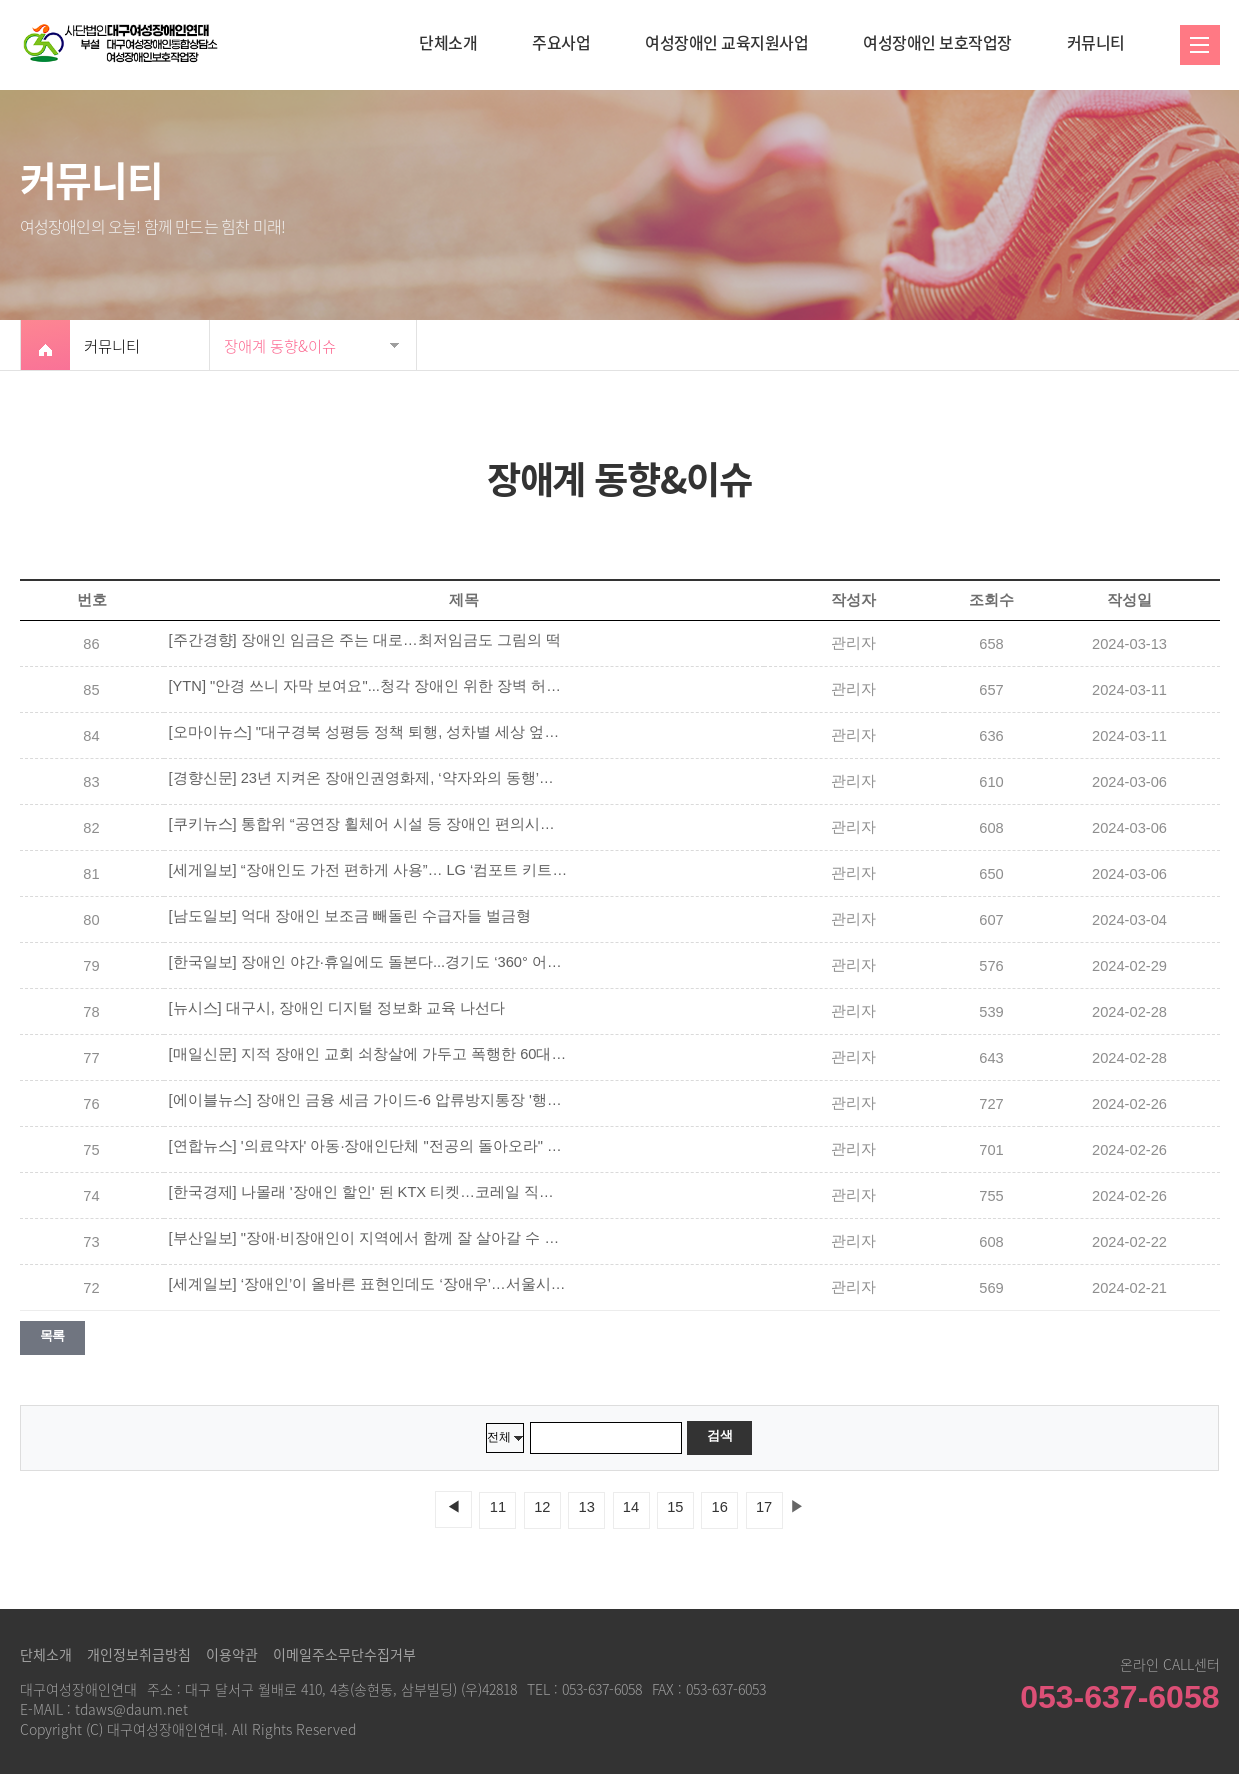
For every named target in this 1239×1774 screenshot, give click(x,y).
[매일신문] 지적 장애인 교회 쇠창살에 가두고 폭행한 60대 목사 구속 (369, 1054)
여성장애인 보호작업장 (937, 42)
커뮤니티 (1096, 42)
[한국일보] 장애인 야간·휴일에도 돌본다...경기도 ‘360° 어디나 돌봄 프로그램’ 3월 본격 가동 (369, 962)
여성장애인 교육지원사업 (726, 42)
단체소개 (448, 42)
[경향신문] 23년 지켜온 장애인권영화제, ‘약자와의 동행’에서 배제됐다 (369, 778)
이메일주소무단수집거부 (344, 1654)
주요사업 (561, 42)
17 (764, 1507)
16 (720, 1507)
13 (587, 1507)
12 (542, 1507)
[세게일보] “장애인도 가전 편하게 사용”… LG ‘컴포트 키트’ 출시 (369, 870)
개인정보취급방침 (139, 1654)
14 (631, 1507)
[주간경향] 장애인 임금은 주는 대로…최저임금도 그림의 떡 (365, 640)
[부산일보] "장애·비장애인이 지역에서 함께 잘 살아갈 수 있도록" (369, 1238)
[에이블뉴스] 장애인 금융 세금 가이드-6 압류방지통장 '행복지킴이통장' (369, 1100)
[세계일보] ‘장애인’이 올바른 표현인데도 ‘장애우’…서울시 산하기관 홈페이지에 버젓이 (369, 1284)
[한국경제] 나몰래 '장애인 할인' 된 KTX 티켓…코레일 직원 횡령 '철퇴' (369, 1192)
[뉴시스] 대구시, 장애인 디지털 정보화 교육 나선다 (337, 1008)
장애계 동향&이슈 (280, 345)
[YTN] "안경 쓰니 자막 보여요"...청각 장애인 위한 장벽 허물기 (369, 686)
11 (498, 1507)
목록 (52, 1335)
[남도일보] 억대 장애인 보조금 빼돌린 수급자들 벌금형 (350, 916)
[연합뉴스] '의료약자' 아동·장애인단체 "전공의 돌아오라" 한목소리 (369, 1146)
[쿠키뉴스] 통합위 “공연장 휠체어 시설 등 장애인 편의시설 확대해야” (369, 824)
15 (675, 1507)
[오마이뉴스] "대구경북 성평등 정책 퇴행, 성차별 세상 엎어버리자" (369, 732)
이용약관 (232, 1654)
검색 (719, 1435)
